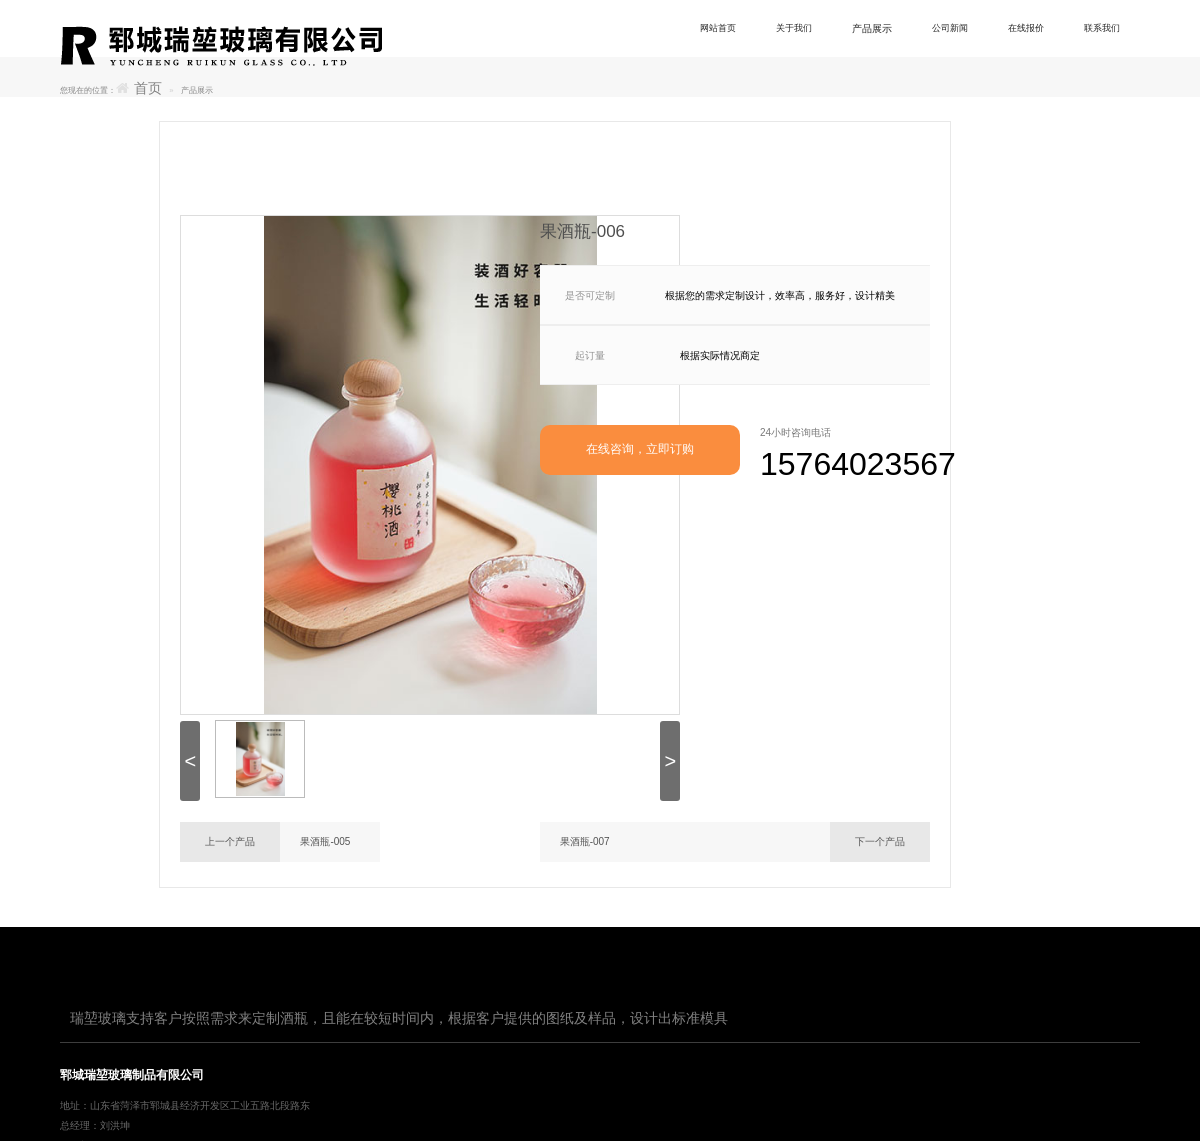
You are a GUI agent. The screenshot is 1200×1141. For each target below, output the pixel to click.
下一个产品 (880, 841)
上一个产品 (230, 841)
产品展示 (884, 28)
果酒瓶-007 (585, 841)
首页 (148, 88)
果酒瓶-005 (325, 841)
